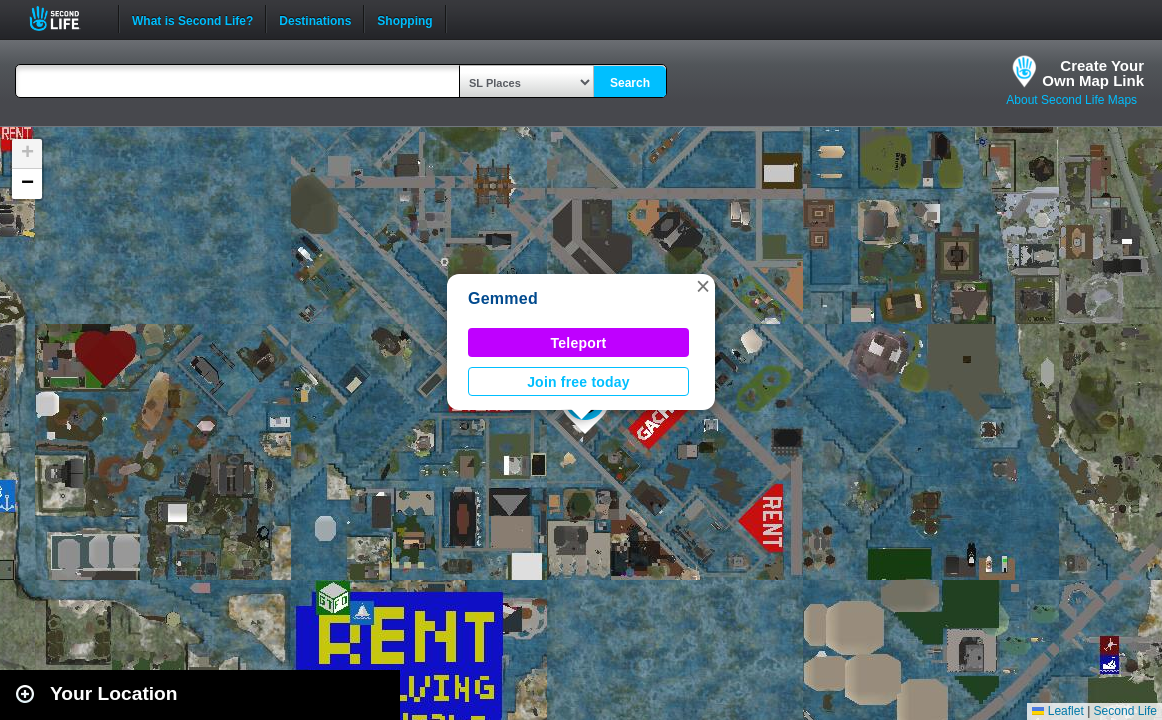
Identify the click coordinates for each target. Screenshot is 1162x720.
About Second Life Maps (1071, 100)
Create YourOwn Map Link (1093, 73)
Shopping (404, 19)
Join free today (578, 382)
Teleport (579, 343)
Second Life (65, 18)
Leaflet (1057, 711)
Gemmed (503, 298)
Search (630, 83)
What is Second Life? (192, 19)
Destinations (315, 19)
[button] (703, 286)
